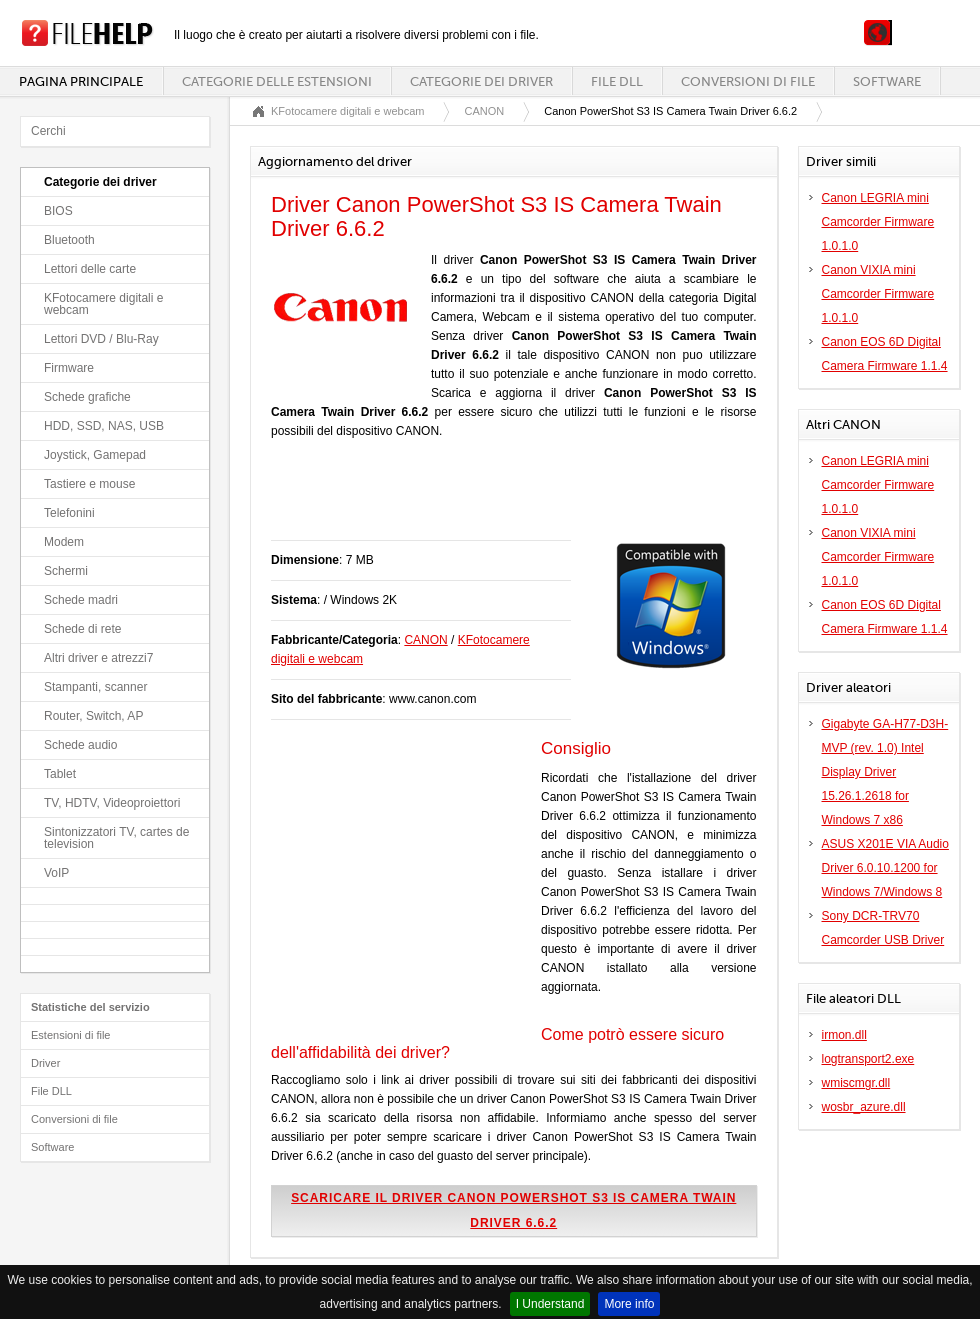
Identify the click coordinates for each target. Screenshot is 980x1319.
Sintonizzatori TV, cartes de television (116, 838)
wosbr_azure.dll (864, 1107)
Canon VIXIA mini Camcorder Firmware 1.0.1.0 (878, 294)
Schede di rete (82, 629)
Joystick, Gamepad (95, 455)
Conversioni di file (748, 81)
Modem (64, 542)
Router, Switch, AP (93, 716)
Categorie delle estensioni (277, 81)
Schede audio (80, 745)
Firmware (69, 368)
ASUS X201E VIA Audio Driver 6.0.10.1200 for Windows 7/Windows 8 (885, 868)
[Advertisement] (505, 500)
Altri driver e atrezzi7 (98, 658)
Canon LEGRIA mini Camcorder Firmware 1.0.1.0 (878, 222)
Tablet (60, 774)
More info (629, 1304)
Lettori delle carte (90, 269)
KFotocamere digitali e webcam (103, 304)
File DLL (617, 81)
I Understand (550, 1304)
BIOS (58, 211)
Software (887, 81)
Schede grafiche (87, 397)
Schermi (66, 571)
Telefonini (69, 513)
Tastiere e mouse (89, 484)
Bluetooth (69, 240)
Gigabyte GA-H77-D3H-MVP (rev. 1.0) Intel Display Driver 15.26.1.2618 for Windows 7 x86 (885, 772)
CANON (484, 111)
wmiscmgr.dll (856, 1083)
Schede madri (81, 600)
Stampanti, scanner (95, 687)
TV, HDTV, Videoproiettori (112, 803)
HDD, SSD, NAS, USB (104, 426)
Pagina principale (81, 81)
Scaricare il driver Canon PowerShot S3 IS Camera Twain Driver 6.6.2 (513, 1210)
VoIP (56, 873)
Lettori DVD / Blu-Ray (101, 339)
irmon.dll (844, 1035)
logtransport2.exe (868, 1059)
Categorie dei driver (481, 81)
